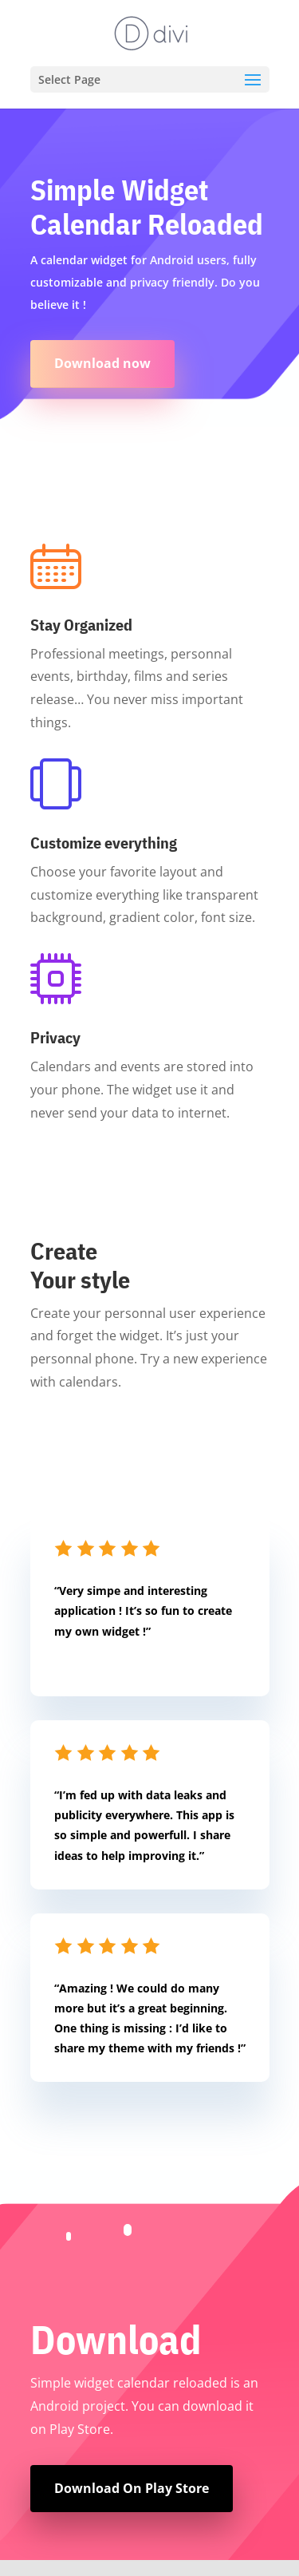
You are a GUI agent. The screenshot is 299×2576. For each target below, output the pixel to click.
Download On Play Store (131, 2488)
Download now (102, 363)
